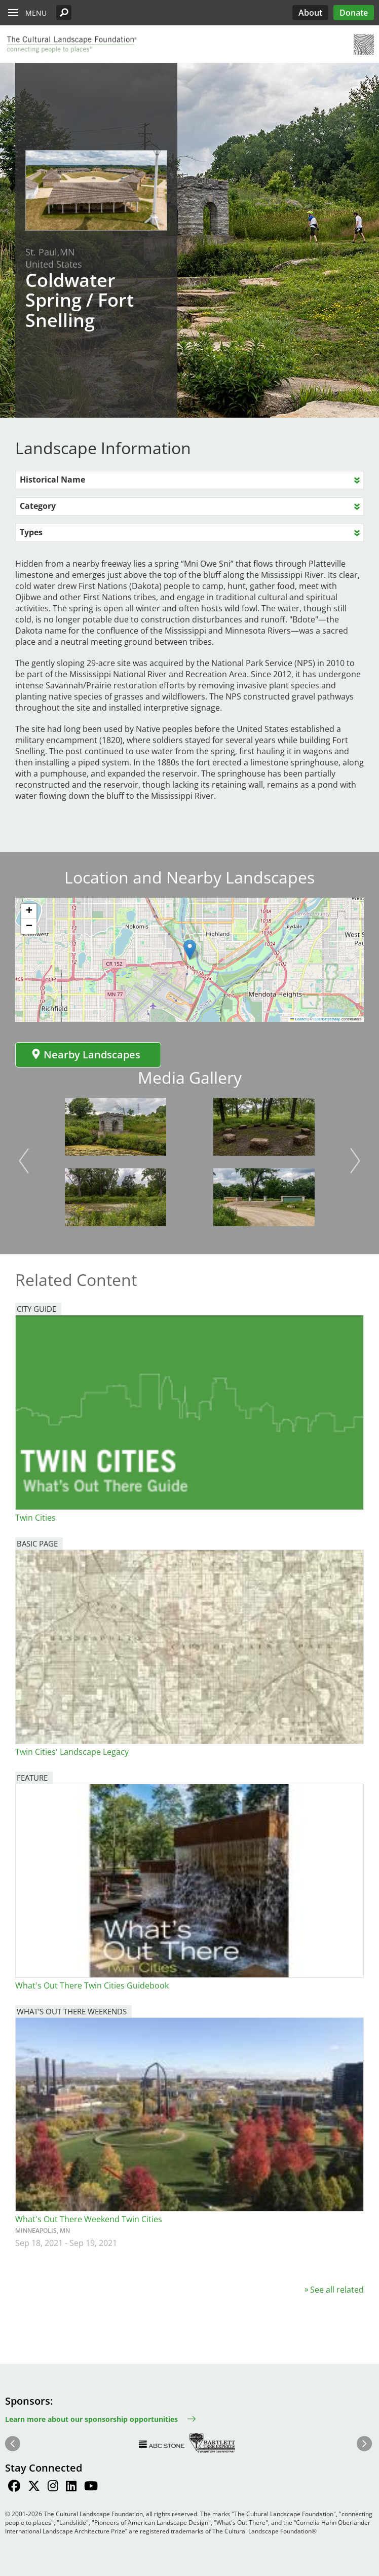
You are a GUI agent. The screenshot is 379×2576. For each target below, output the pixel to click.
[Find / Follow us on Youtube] (91, 2487)
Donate (353, 12)
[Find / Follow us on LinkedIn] (71, 2487)
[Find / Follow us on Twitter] (34, 2487)
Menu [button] (36, 13)
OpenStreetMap (327, 1019)
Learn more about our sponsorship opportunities (91, 2419)
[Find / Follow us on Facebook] (14, 2487)
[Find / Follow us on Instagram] (53, 2487)
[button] (63, 12)
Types (31, 532)
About (310, 12)
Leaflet (298, 1019)
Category (38, 505)
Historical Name (52, 479)
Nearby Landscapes (85, 1054)
